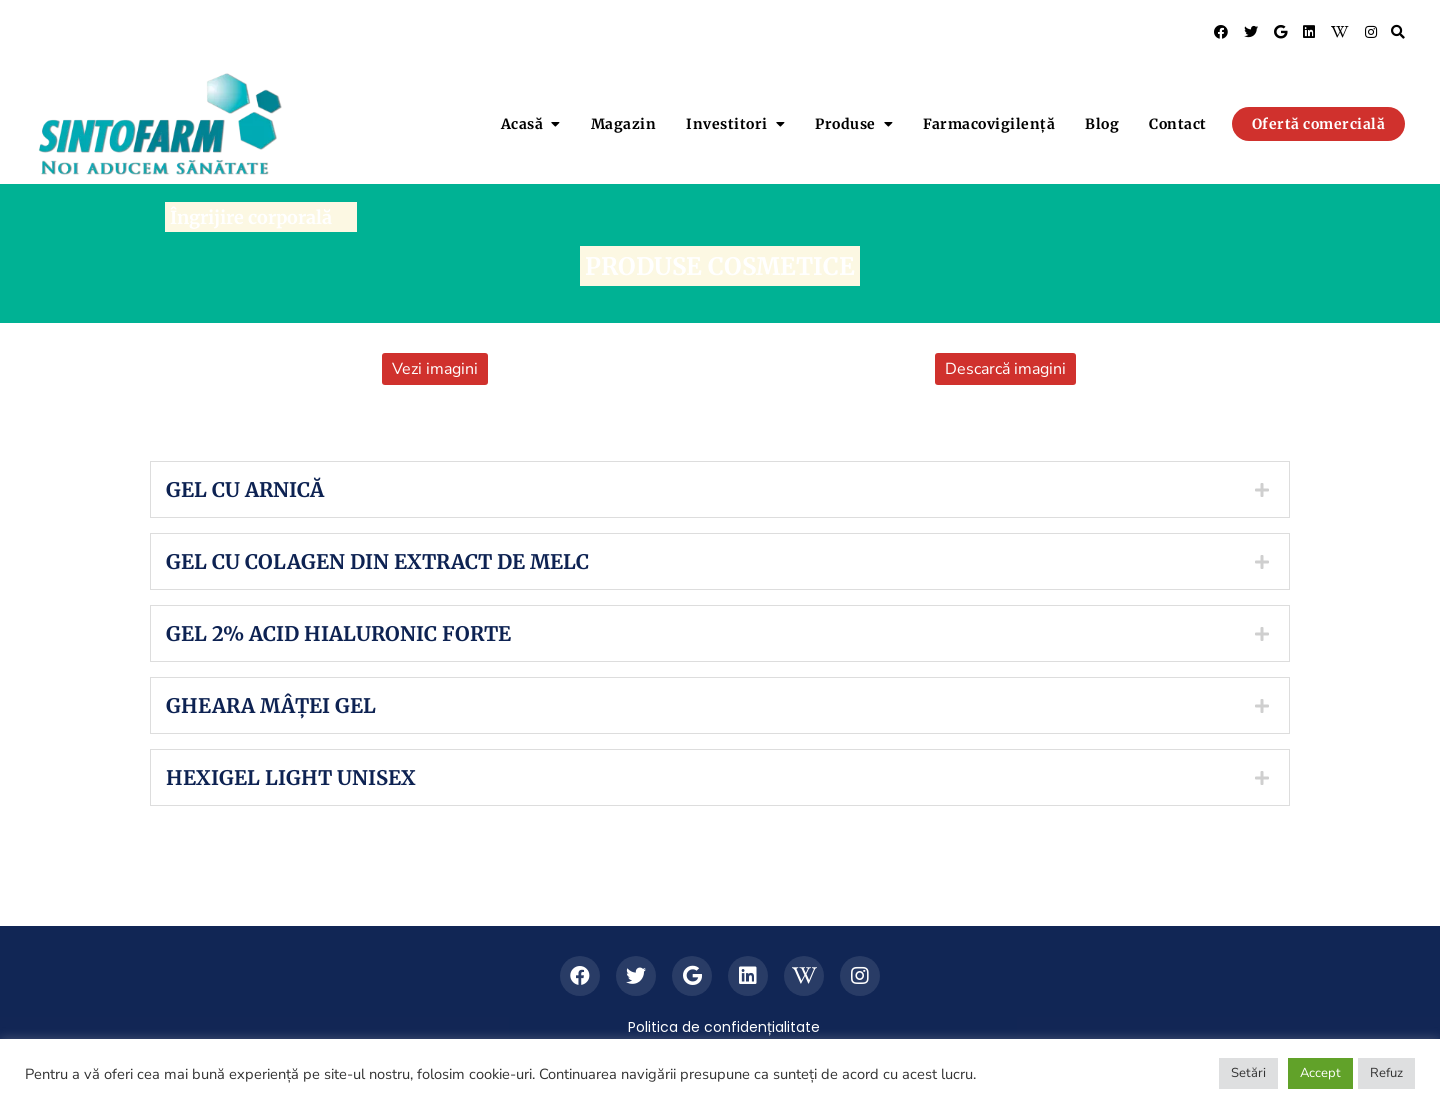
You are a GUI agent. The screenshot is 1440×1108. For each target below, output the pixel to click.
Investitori (727, 124)
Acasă (522, 124)
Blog (1102, 124)
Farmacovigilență (989, 124)
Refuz (1386, 1073)
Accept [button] (1320, 1073)
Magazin (624, 124)
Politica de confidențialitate (724, 1027)
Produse (845, 124)
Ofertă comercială (1319, 124)
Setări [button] (1248, 1073)
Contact (1178, 124)
